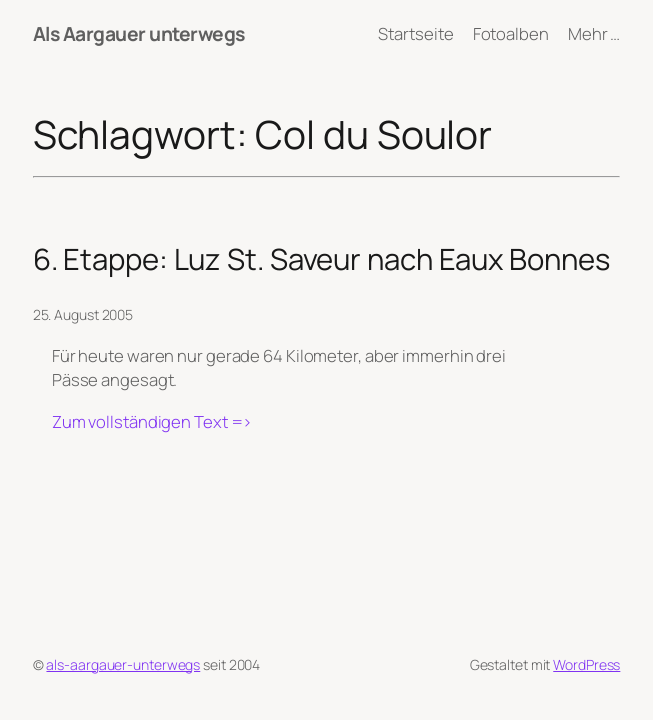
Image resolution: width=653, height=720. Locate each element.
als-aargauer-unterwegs (123, 664)
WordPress (586, 664)
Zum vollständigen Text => (152, 421)
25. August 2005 (83, 314)
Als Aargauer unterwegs (139, 33)
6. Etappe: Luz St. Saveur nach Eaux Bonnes (321, 259)
